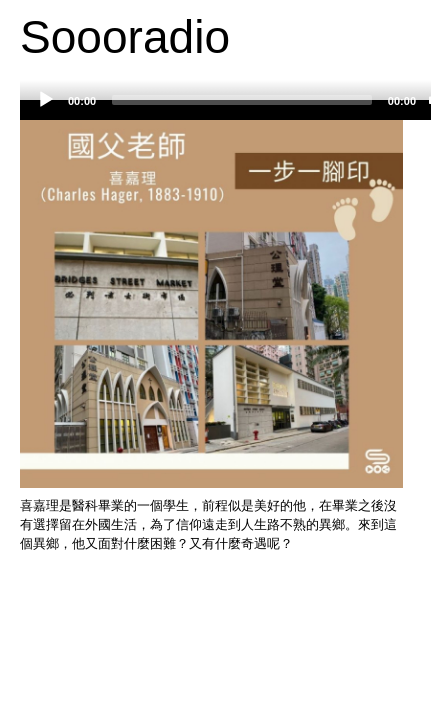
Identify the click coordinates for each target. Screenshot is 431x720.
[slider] (242, 100)
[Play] (46, 100)
